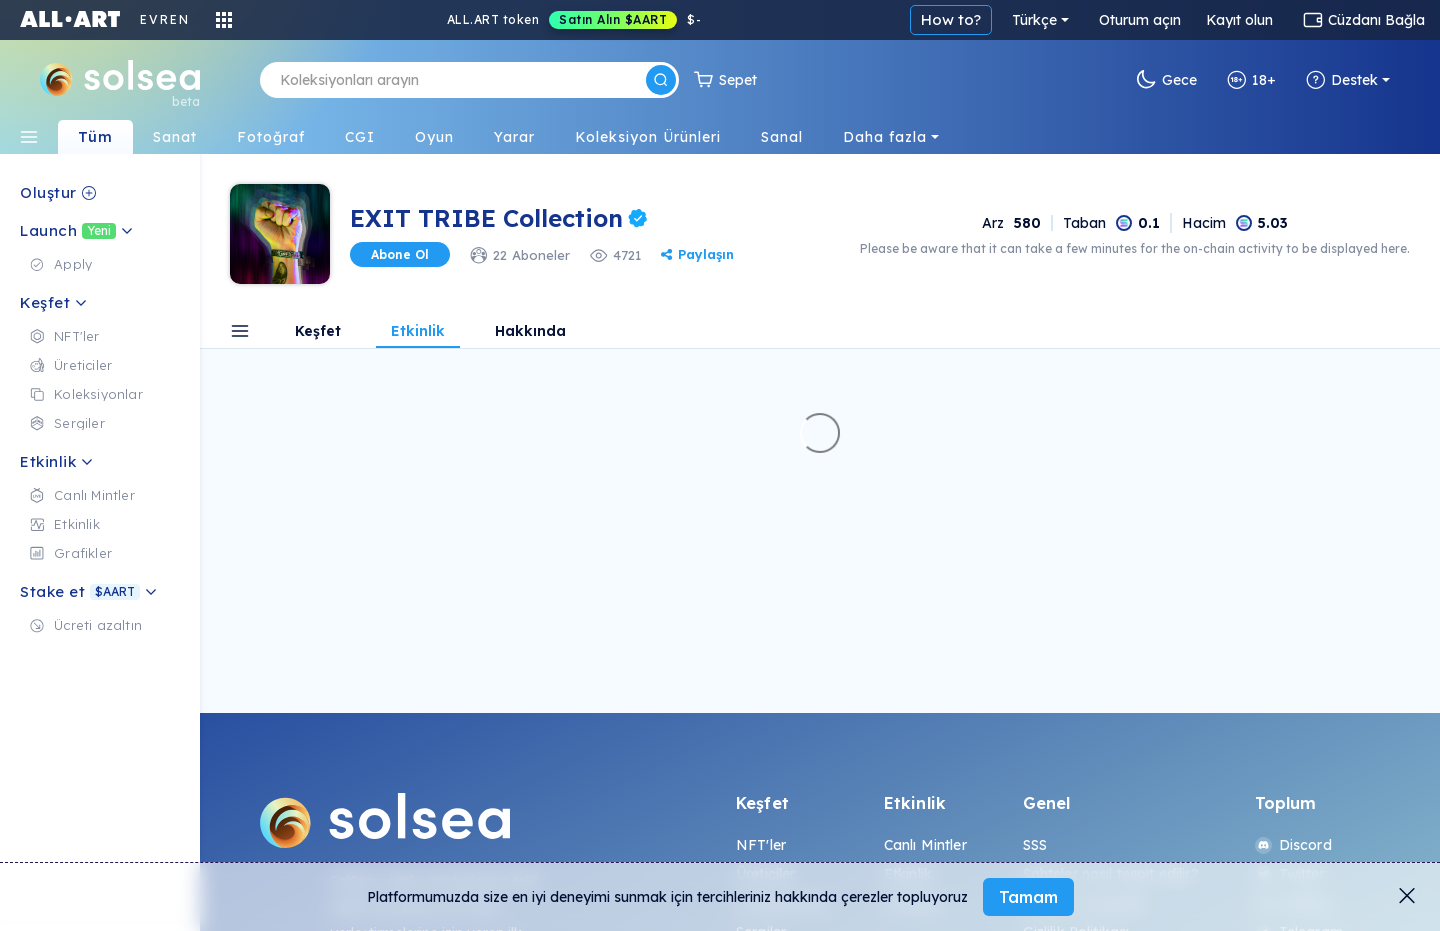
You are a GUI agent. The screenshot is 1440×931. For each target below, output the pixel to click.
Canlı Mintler (925, 845)
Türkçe (1034, 20)
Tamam (1028, 897)
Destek (1342, 80)
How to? (951, 19)
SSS (1035, 845)
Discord (1293, 845)
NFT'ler (761, 845)
